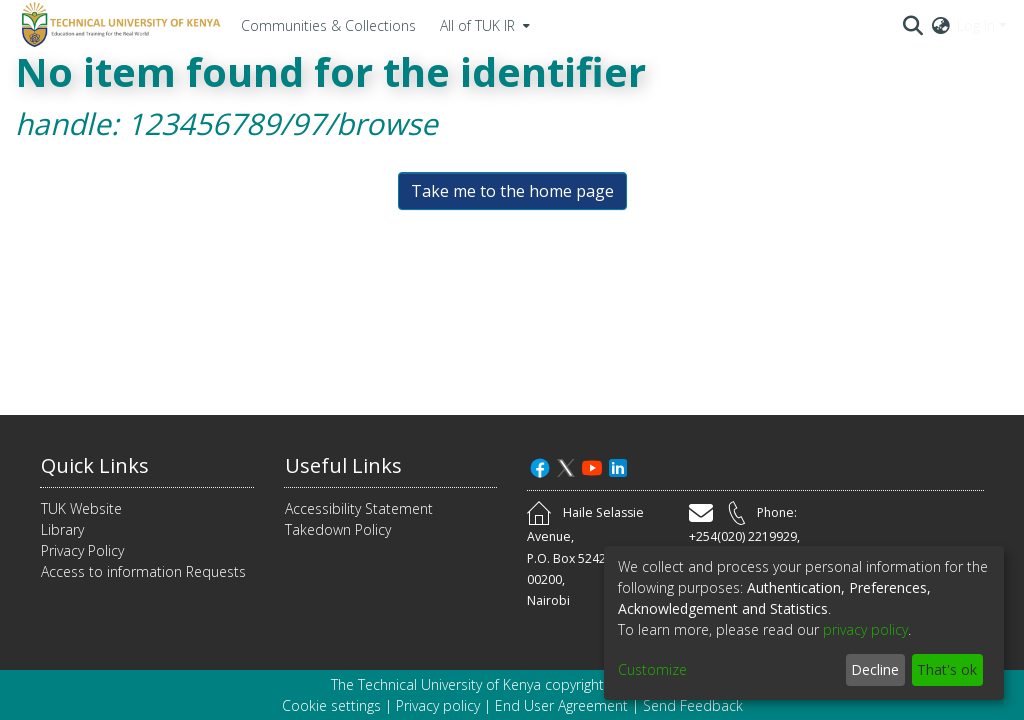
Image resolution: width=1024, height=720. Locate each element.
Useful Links (343, 465)
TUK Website (81, 508)
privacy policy (865, 629)
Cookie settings (331, 705)
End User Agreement (561, 705)
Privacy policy (438, 705)
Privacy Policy (82, 550)
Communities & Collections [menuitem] (328, 25)
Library (62, 529)
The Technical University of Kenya (436, 684)
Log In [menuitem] (976, 25)
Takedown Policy (338, 529)
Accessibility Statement (359, 508)
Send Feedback (693, 705)
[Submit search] (913, 25)
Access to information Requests (143, 571)
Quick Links (95, 465)
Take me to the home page (512, 191)
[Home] (118, 25)
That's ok (947, 669)
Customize (652, 669)
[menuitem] (483, 25)
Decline (875, 669)
